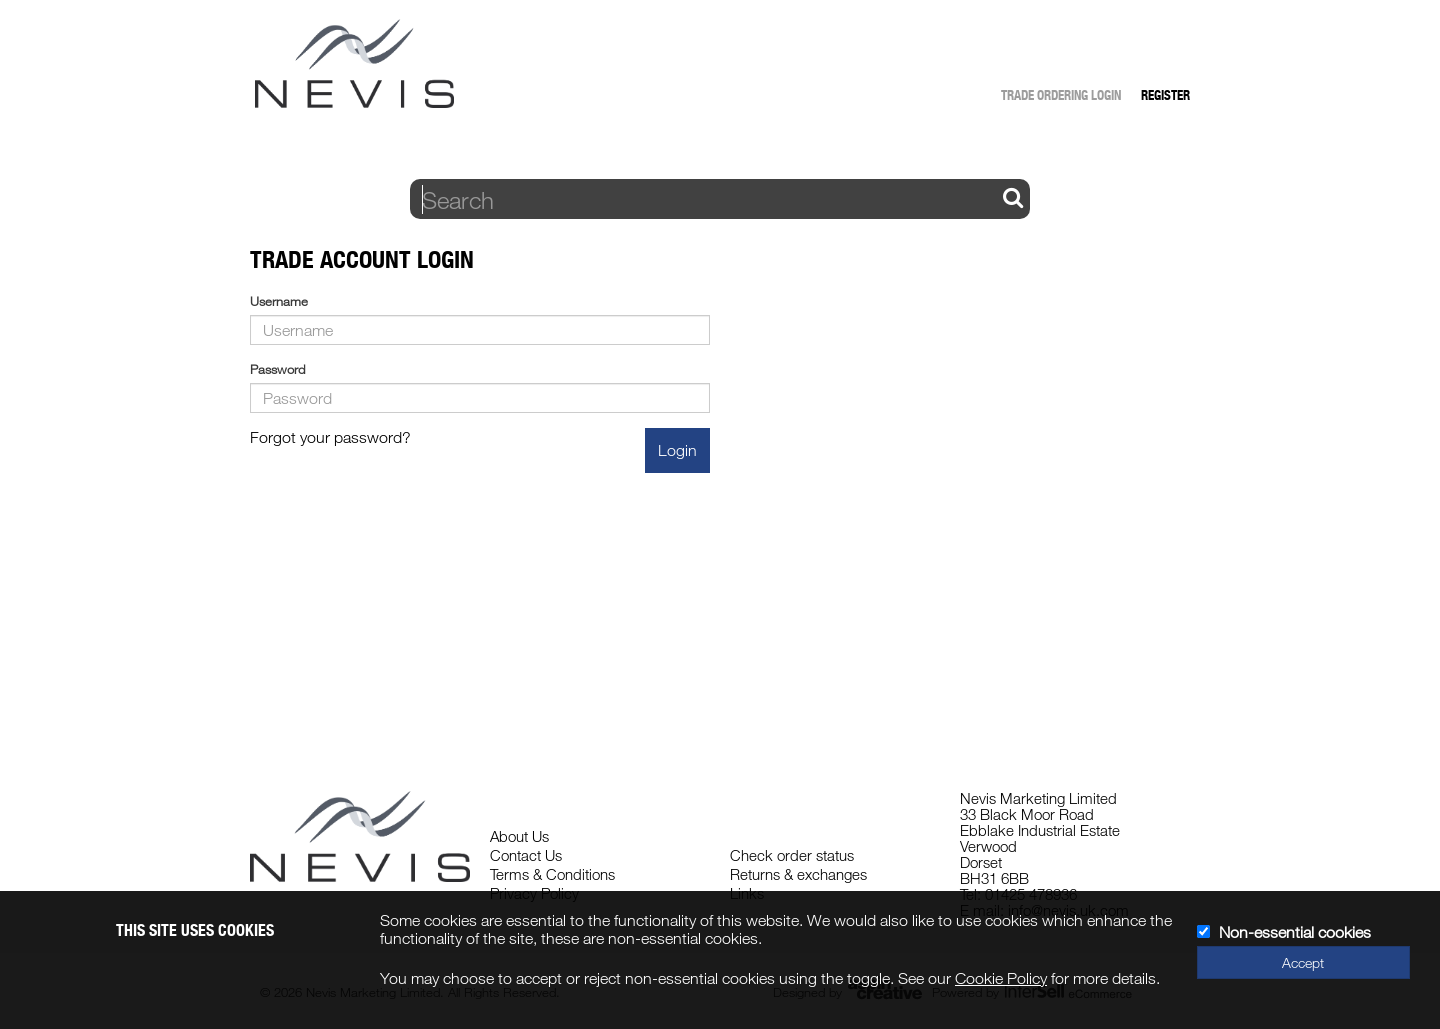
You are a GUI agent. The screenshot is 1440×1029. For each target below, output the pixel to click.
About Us (519, 836)
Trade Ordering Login (1061, 95)
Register (1165, 95)
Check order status (792, 855)
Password (277, 369)
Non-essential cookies (1295, 932)
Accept (1303, 962)
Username (279, 301)
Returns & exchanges (798, 874)
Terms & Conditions (552, 874)
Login (677, 450)
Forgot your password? (330, 437)
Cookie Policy (1001, 978)
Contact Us (526, 855)
